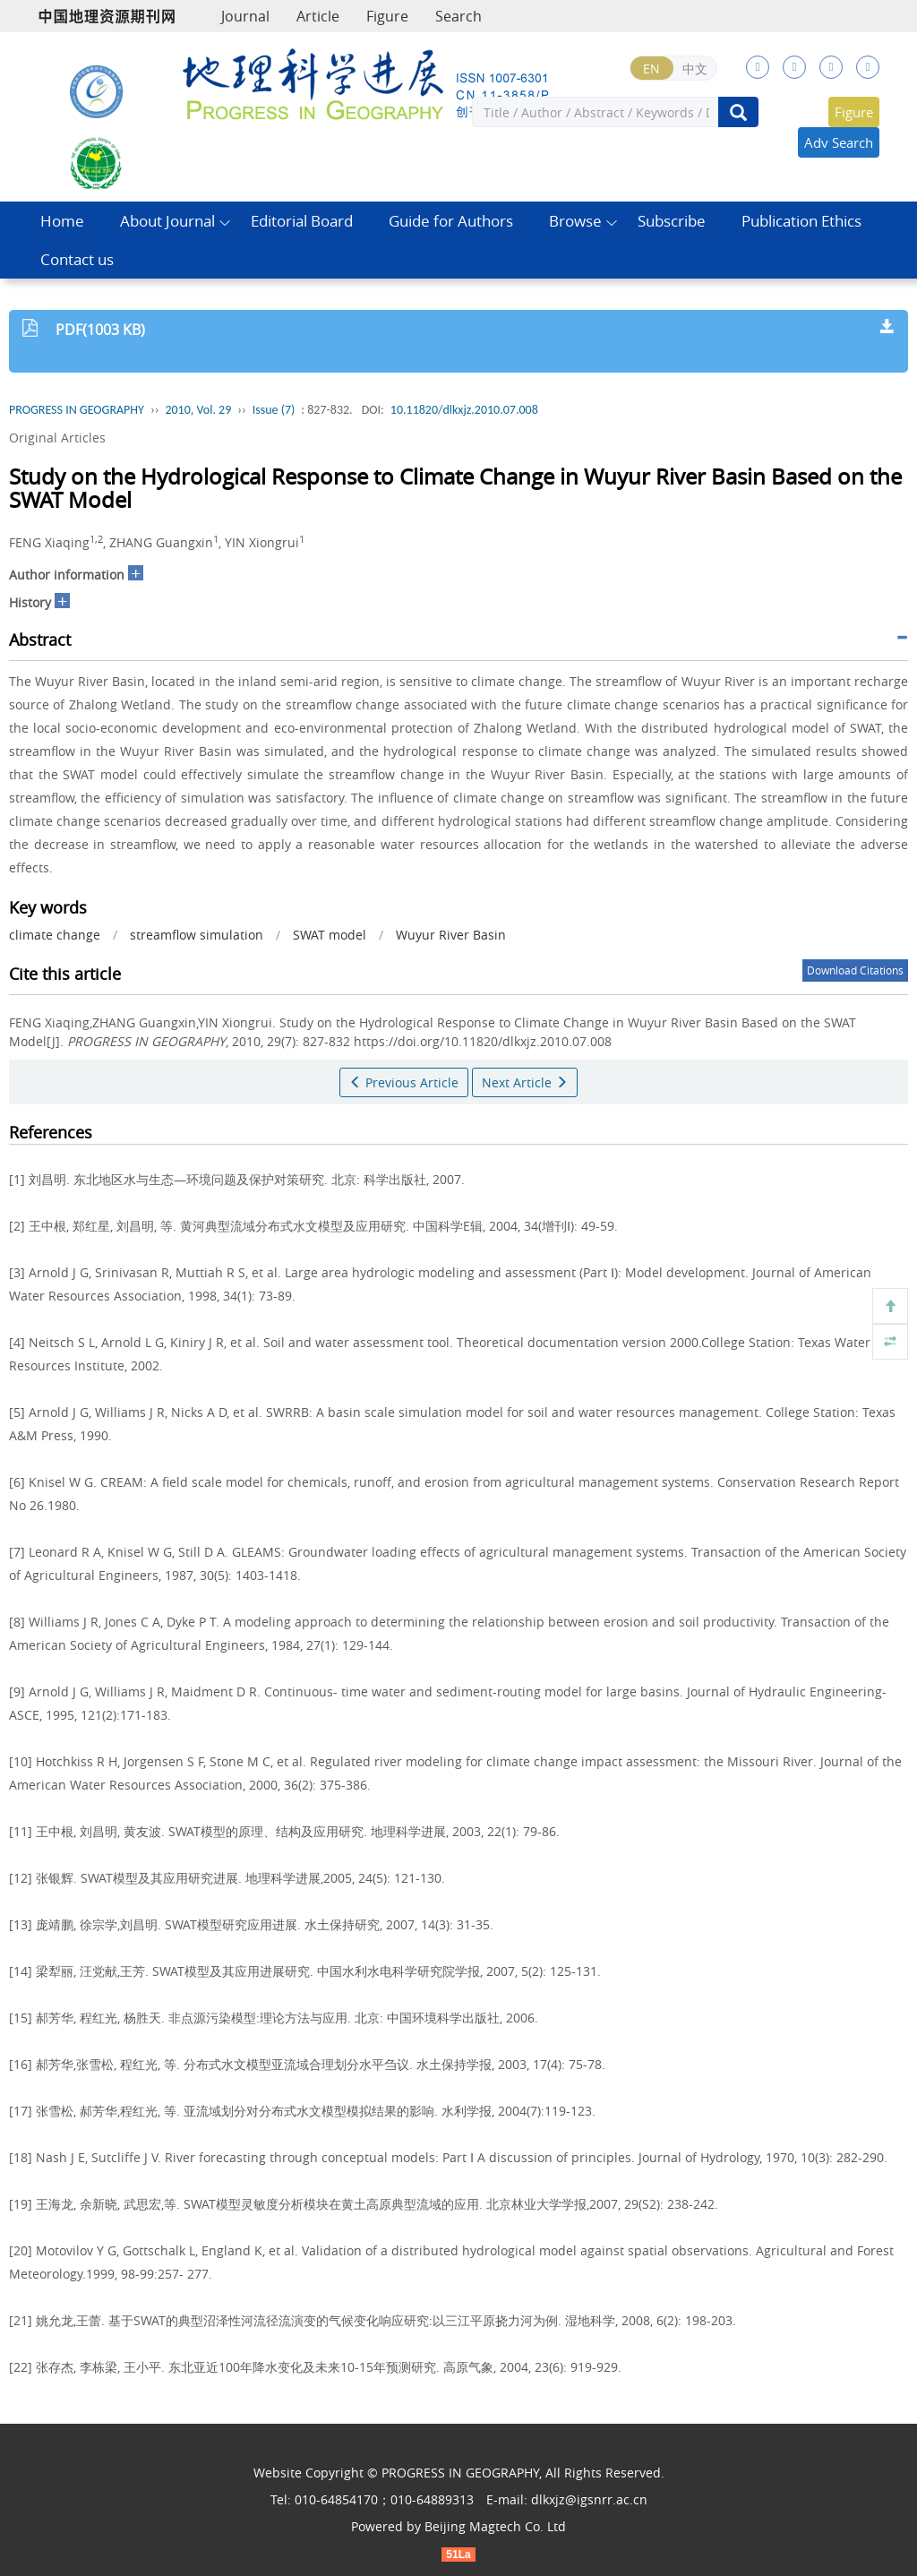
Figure (387, 16)
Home (62, 220)
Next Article (525, 1082)
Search (458, 16)
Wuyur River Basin (451, 934)
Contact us (77, 259)
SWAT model (329, 934)
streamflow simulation (196, 934)
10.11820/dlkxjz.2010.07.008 (464, 409)
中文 (694, 68)
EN (651, 68)
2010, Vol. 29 (198, 409)
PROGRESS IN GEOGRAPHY (76, 409)
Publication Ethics (801, 220)
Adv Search (838, 142)
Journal (245, 16)
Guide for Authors (451, 220)
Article (317, 16)
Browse (575, 220)
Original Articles (57, 437)
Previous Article (403, 1082)
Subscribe (672, 220)
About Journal (167, 220)
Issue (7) (274, 409)
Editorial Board (302, 220)
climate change (54, 934)
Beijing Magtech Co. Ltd (495, 2526)
